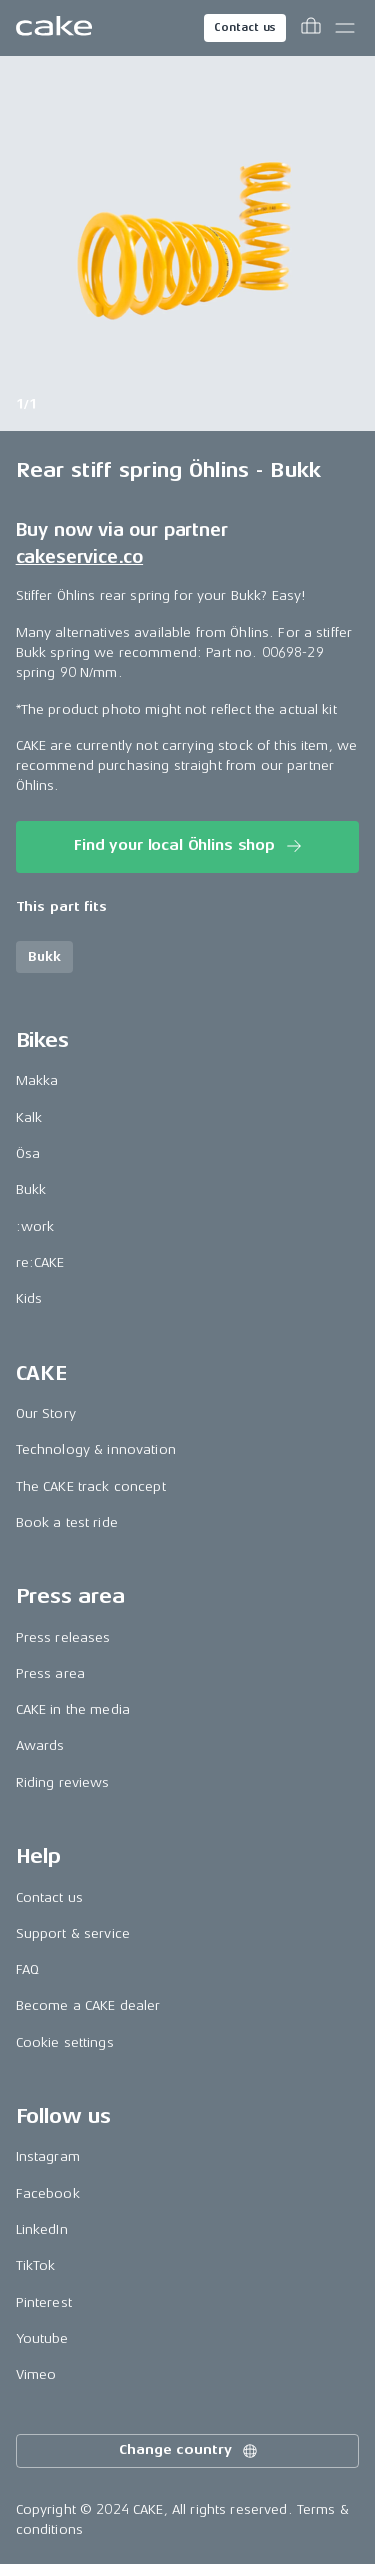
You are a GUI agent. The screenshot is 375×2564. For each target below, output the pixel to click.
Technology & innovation (96, 1449)
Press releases (63, 1637)
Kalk (29, 1117)
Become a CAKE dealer (88, 2005)
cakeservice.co (79, 557)
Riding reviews (63, 1782)
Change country (189, 2451)
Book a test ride (67, 1522)
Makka (37, 1080)
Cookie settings (65, 2042)
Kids (29, 1298)
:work (35, 1226)
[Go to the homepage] (54, 28)
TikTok (36, 2265)
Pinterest (44, 2302)
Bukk (31, 1189)
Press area (50, 1673)
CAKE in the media (73, 1709)
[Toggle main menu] (345, 28)
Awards (40, 1745)
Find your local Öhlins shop (189, 846)
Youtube (42, 2338)
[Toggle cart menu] (311, 28)
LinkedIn (42, 2229)
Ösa (28, 1153)
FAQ (27, 1969)
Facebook (48, 2193)
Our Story (46, 1413)
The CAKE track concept (91, 1486)
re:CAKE (40, 1262)
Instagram (48, 2156)
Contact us (245, 27)
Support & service (73, 1933)
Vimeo (36, 2374)
